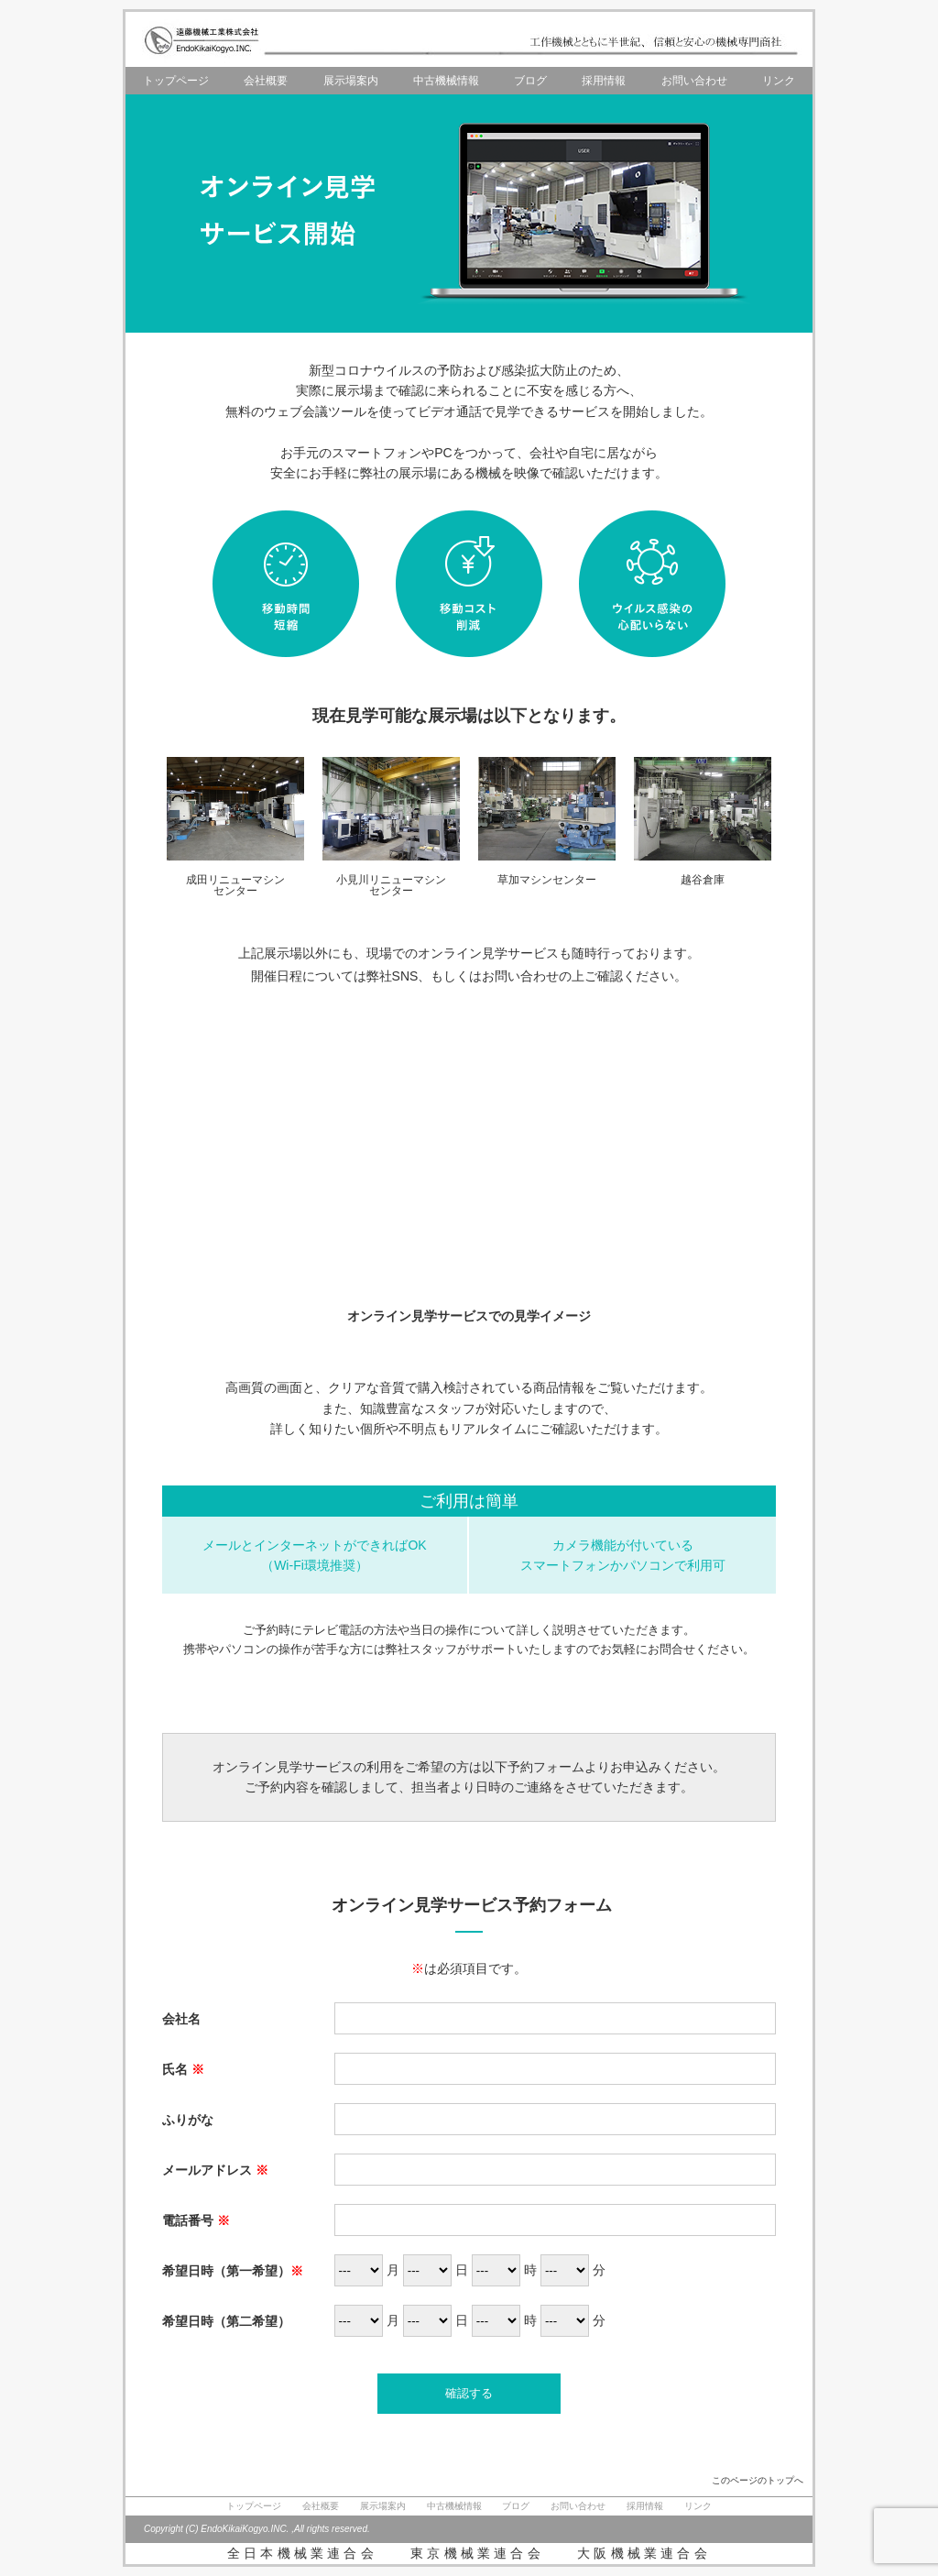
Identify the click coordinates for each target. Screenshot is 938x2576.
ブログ (530, 80)
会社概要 (266, 80)
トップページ (176, 80)
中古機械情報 (446, 80)
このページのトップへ (757, 2480)
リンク (778, 80)
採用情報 (604, 80)
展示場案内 (350, 80)
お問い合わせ (694, 80)
